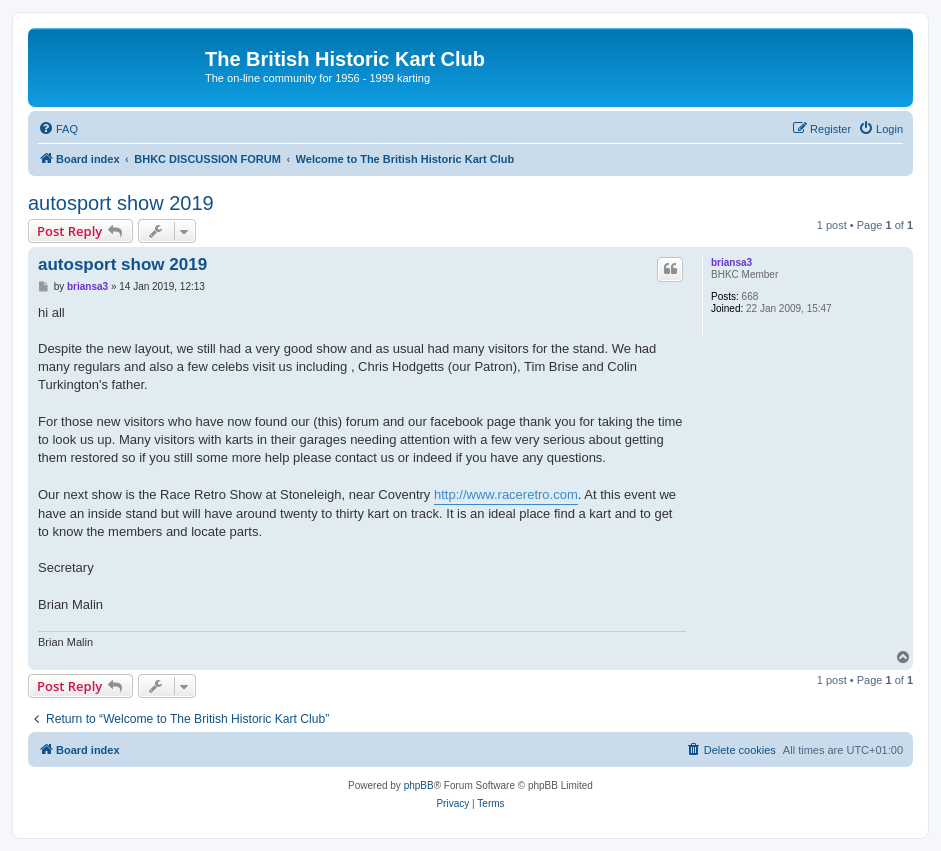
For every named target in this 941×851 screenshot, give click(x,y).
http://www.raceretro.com (506, 494)
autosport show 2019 (121, 203)
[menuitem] (58, 129)
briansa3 (731, 262)
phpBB (419, 785)
